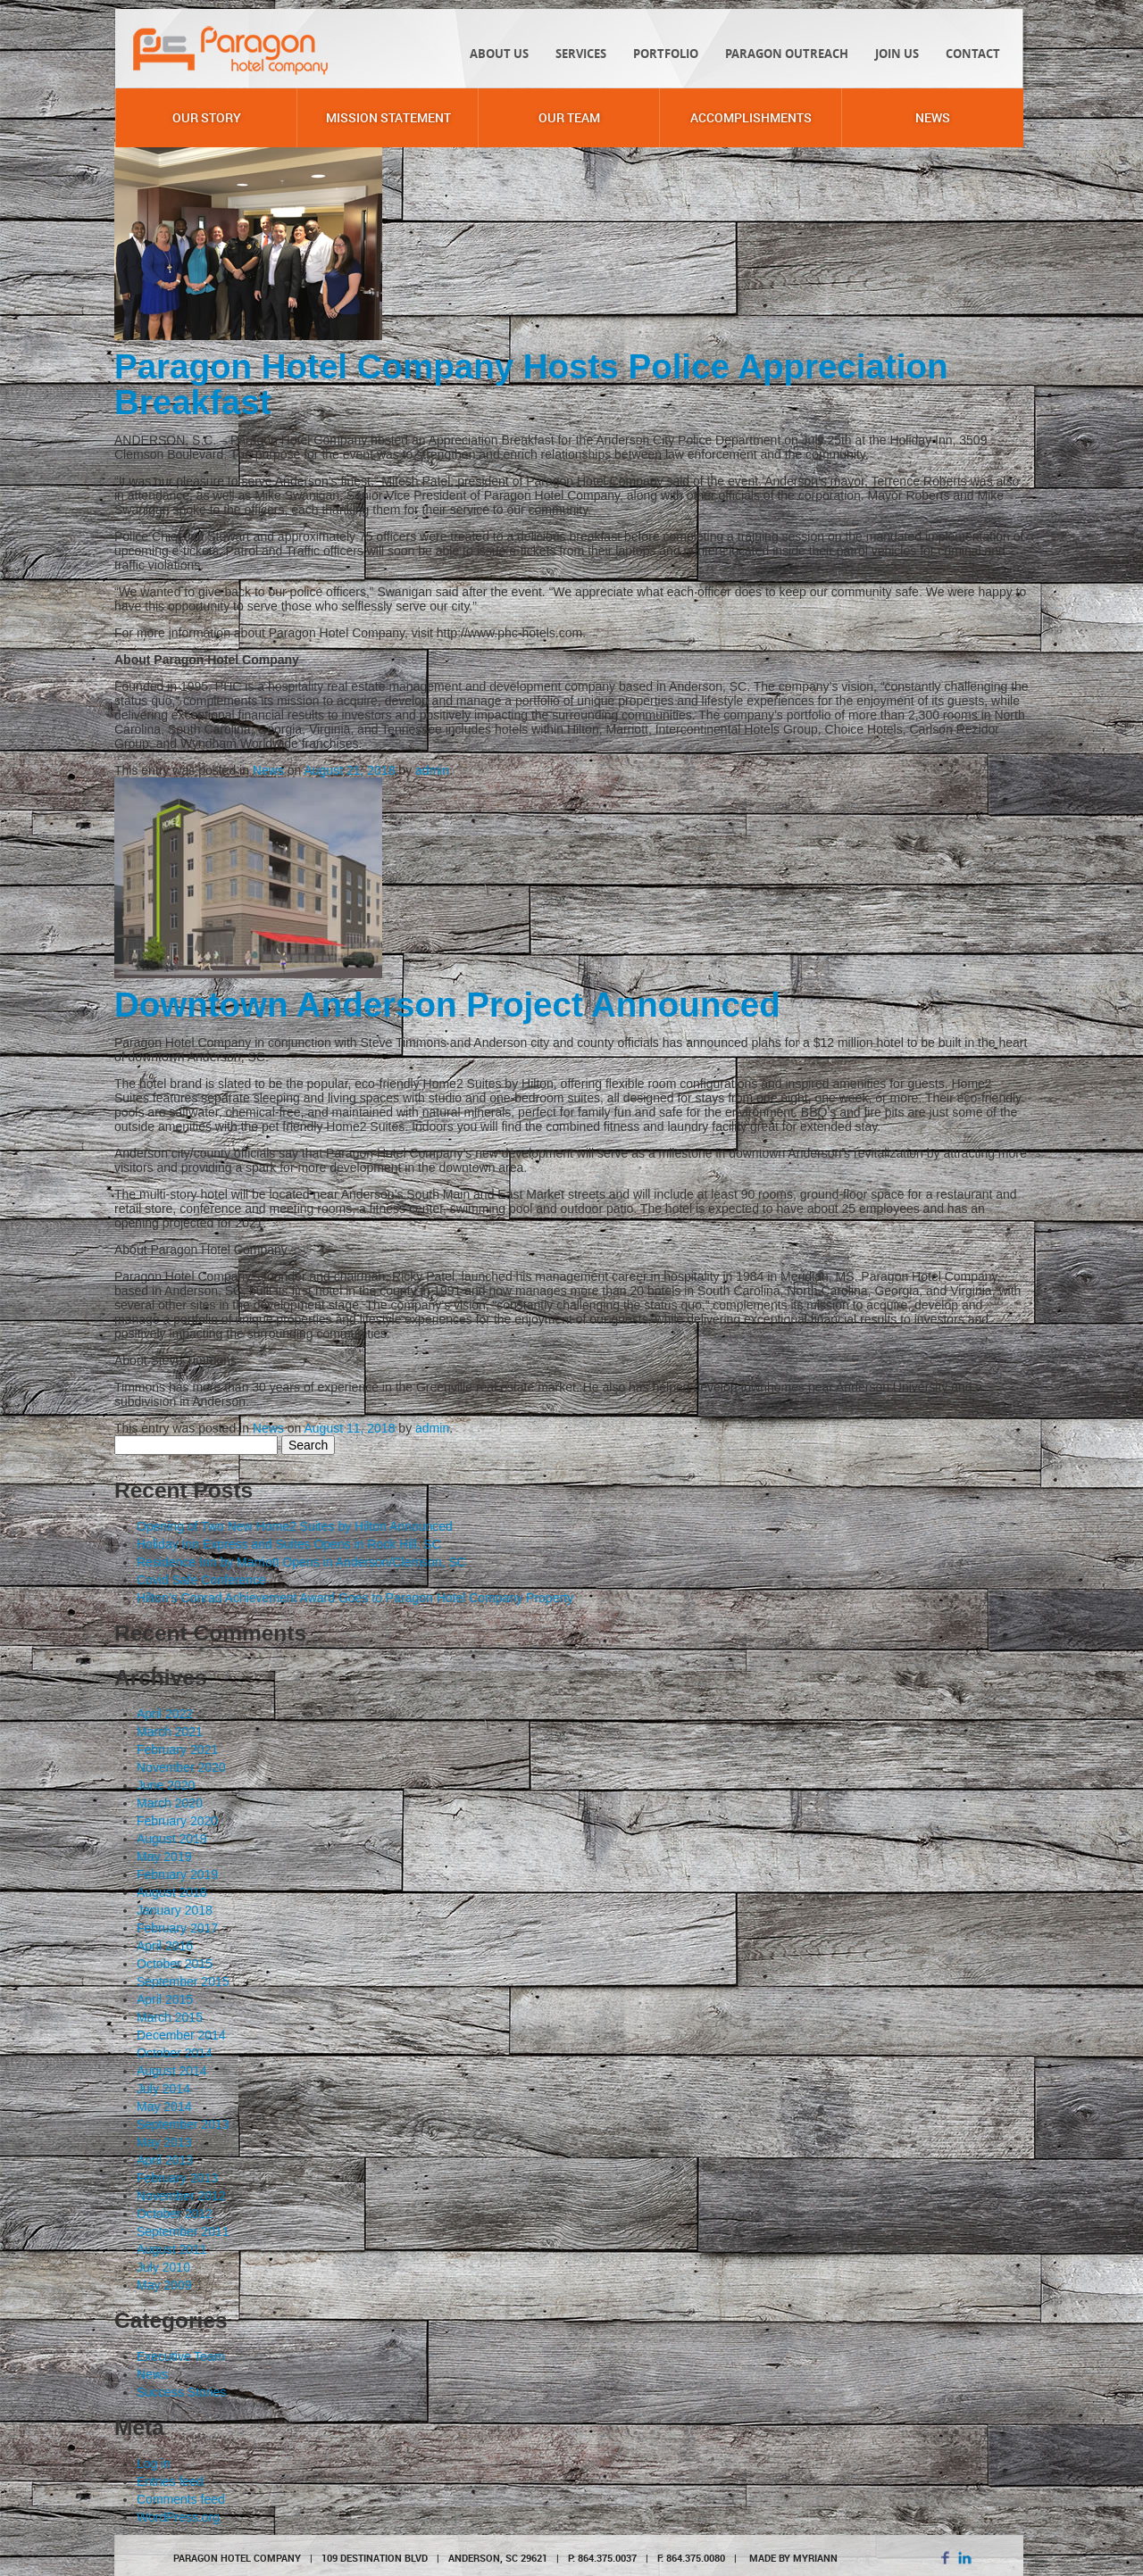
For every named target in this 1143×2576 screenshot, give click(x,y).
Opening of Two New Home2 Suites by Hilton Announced (295, 1526)
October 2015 (175, 1964)
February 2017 (177, 1928)
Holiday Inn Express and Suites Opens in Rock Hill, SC (289, 1544)
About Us (499, 54)
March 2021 (170, 1731)
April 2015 (165, 1999)
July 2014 (163, 2089)
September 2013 (183, 2124)
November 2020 (181, 1767)
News (932, 117)
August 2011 (172, 2249)
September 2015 (183, 1981)
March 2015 (170, 2017)
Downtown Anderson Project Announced (447, 1004)
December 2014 (181, 2035)
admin (432, 770)
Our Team (569, 117)
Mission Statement (388, 117)
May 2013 (164, 2142)
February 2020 (177, 1821)
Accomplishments (751, 117)
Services (580, 54)
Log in (154, 2463)
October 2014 (175, 2053)
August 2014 (172, 2071)
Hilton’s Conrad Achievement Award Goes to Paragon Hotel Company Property (355, 1598)
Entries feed (170, 2481)
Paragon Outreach (786, 54)
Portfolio (665, 54)
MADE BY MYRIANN (793, 2557)
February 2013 (177, 2178)
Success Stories (181, 2392)
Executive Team (181, 2356)
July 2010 (163, 2267)
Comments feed (181, 2499)
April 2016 (165, 1946)
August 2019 (172, 1839)
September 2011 (183, 2231)
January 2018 (175, 1910)
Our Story (206, 117)
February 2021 (177, 1749)
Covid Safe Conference (201, 1580)
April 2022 (165, 1714)
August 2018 (172, 1892)
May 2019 (164, 1856)
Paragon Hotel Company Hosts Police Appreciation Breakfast (530, 384)
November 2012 (181, 2196)
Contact (973, 54)
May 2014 (164, 2106)
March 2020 (170, 1803)
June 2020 (166, 1785)
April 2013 (165, 2160)
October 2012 (175, 2213)
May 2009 (164, 2285)
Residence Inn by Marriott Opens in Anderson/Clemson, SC (301, 1562)
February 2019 (177, 1874)
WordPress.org (178, 2517)
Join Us (897, 54)
